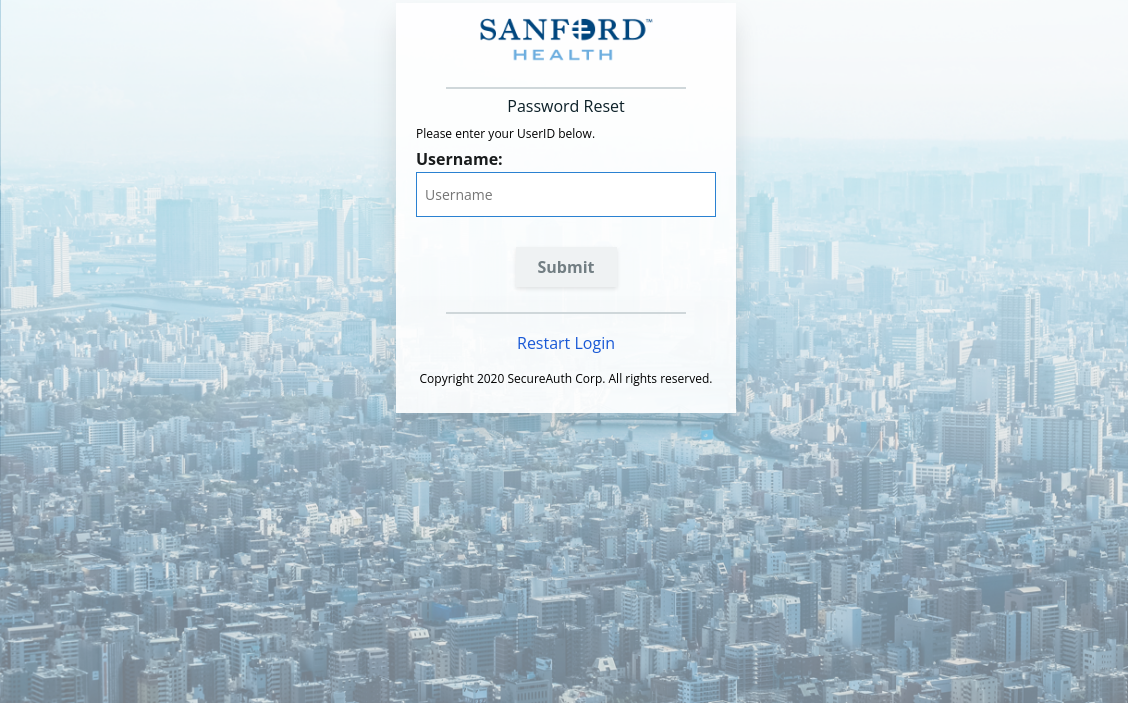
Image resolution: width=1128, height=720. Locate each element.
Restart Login (566, 343)
